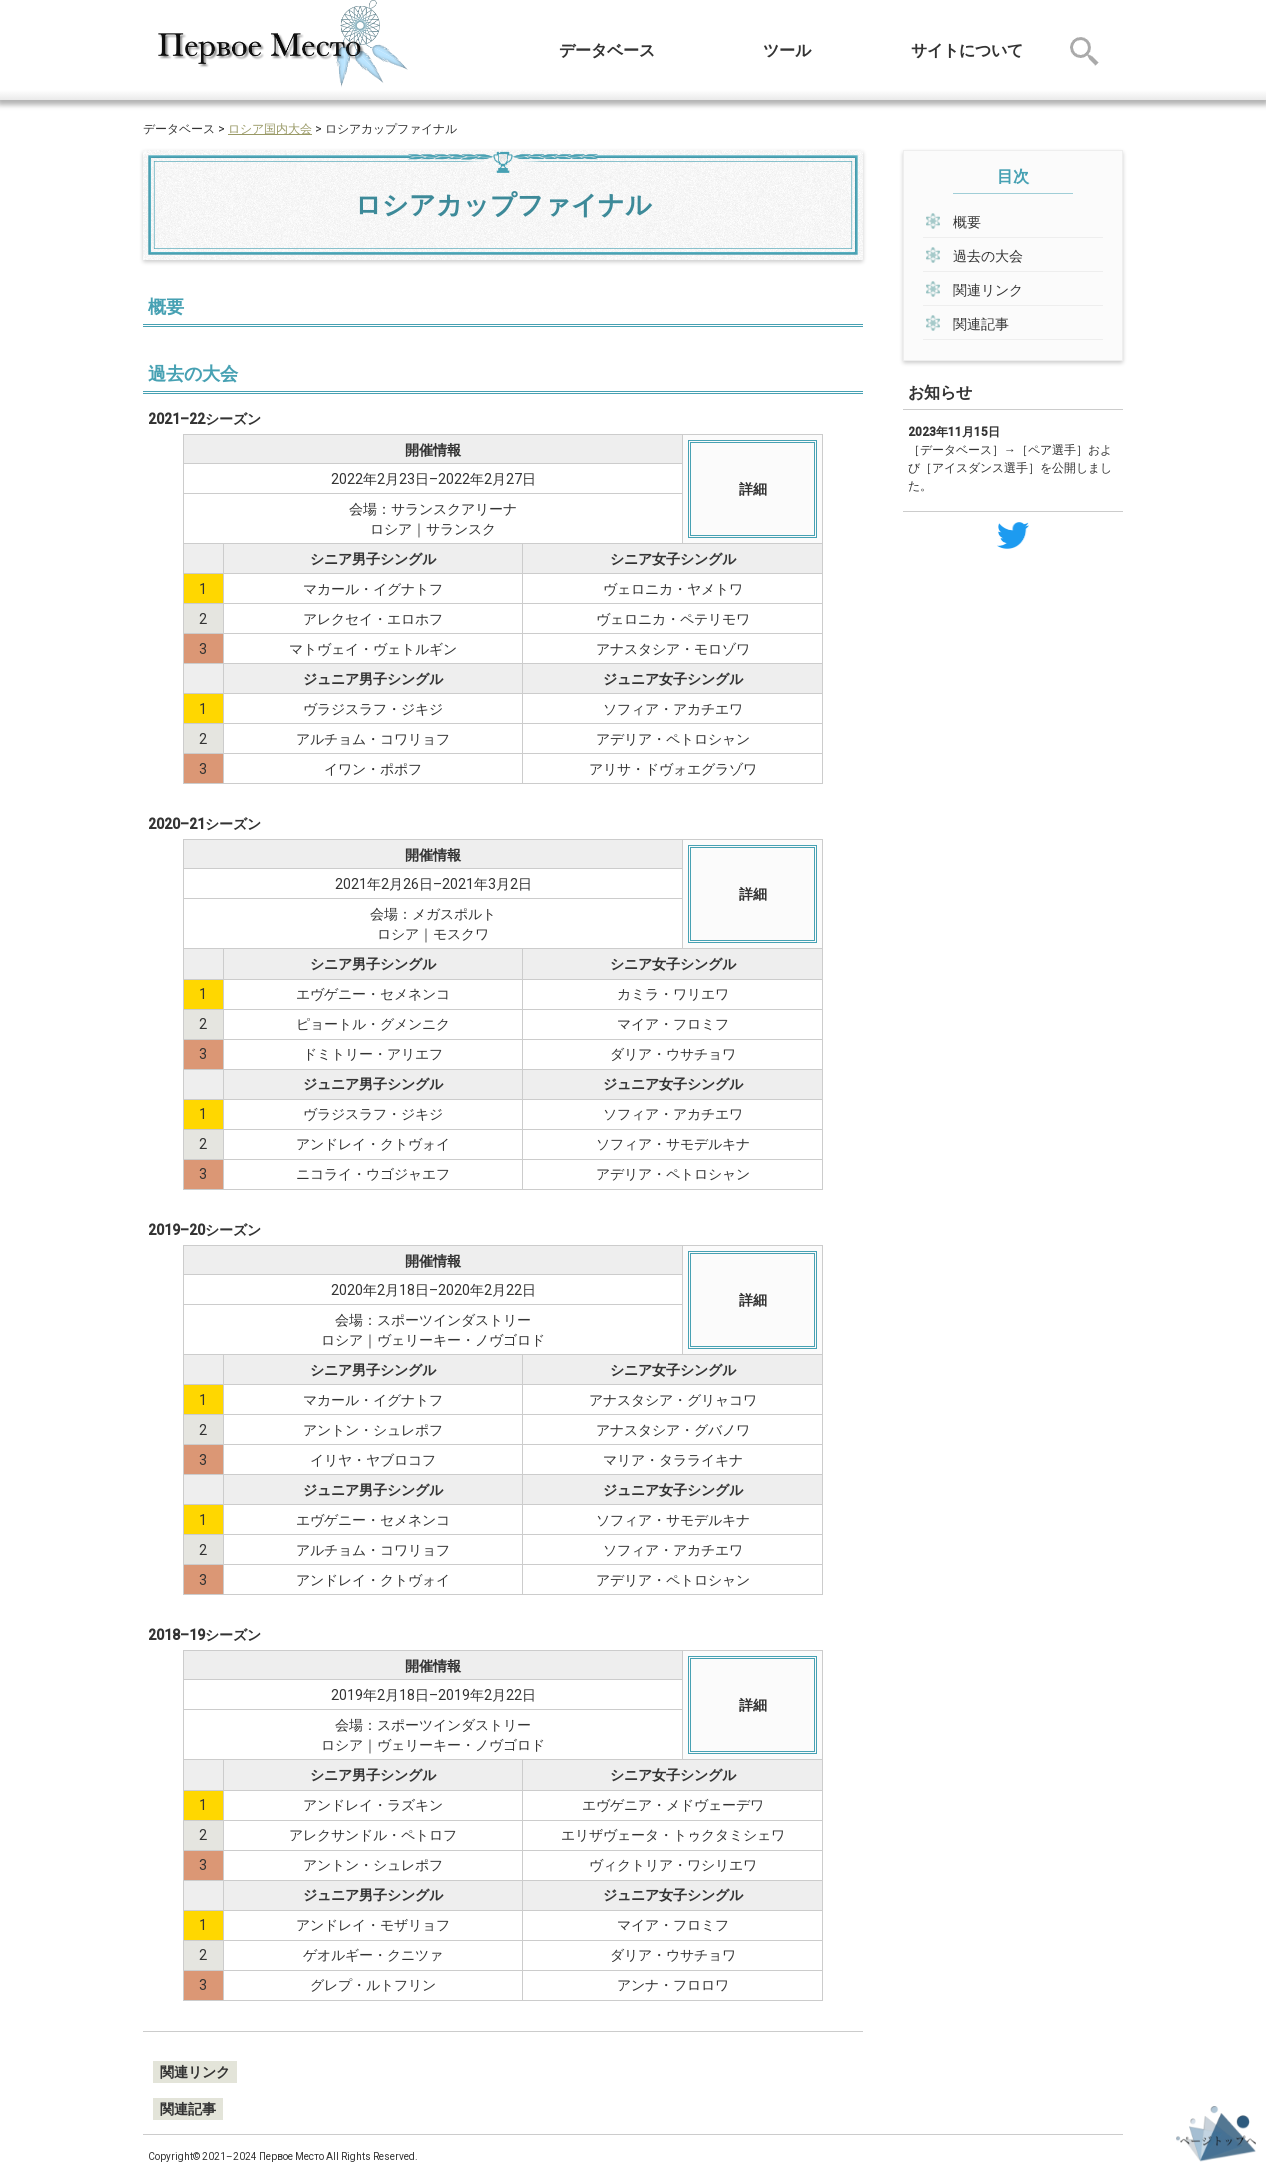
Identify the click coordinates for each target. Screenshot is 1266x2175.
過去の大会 (988, 256)
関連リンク (988, 290)
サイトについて (967, 50)
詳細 (753, 489)
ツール (787, 50)
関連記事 (981, 324)
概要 (967, 222)
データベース (607, 50)
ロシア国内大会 (270, 129)
